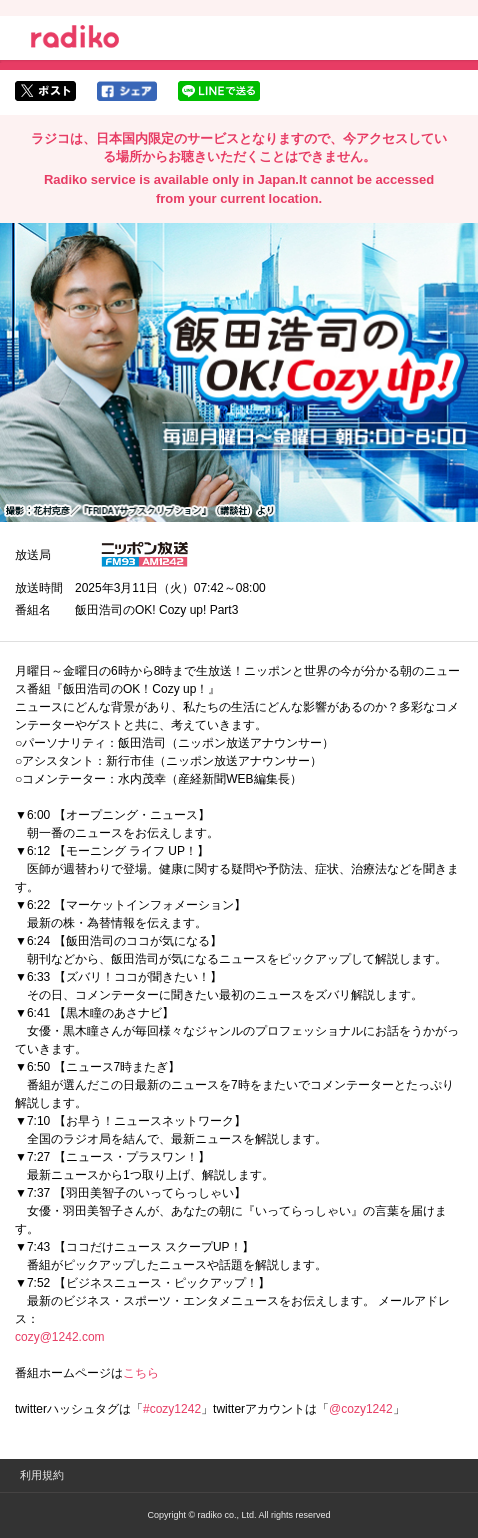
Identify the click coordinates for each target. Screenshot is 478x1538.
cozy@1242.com (60, 1337)
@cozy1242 (361, 1409)
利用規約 (42, 1475)
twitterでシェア (45, 91)
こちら (141, 1373)
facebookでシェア (127, 91)
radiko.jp (75, 40)
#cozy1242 (172, 1409)
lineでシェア (219, 91)
